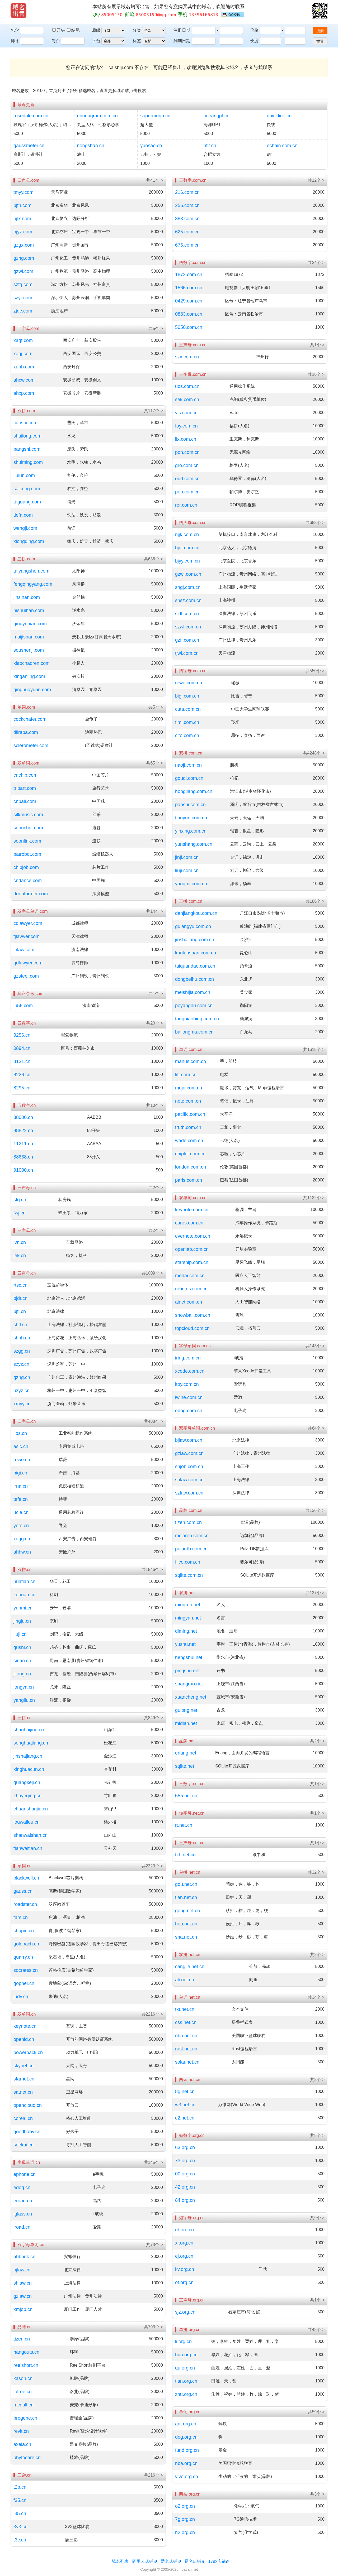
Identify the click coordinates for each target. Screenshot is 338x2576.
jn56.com (23, 1005)
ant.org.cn (185, 2423)
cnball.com (24, 801)
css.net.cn (185, 2022)
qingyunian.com (30, 623)
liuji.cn (20, 1634)
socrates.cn (25, 1970)
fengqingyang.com (32, 584)
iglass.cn (22, 2214)
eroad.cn (22, 2200)
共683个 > (315, 522)
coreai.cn (23, 2118)
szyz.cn (21, 1364)
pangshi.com (26, 449)
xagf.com (23, 340)
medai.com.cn (190, 1275)
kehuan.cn (24, 1594)
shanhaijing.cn (28, 1729)
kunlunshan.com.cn (195, 952)
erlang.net (185, 1753)
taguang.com (27, 501)
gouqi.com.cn (189, 778)
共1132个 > (314, 1197)
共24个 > (316, 262)
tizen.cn (21, 2339)
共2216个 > (152, 2014)
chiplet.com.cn (190, 1153)
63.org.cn (185, 2147)
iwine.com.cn (189, 1397)
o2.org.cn (185, 2506)
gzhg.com (23, 258)
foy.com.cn (186, 426)
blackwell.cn (26, 1878)
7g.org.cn (185, 2519)
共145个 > (153, 2162)
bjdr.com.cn (187, 547)
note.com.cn (188, 1101)
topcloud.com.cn (192, 1328)
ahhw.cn (22, 1552)
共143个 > (315, 1346)
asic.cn (20, 1446)
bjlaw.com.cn (188, 1440)
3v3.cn (20, 2526)
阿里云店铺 (142, 2561)
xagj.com (22, 353)
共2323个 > (152, 1866)
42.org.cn (185, 2187)
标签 (137, 41)
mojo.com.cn (188, 1087)
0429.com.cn (188, 301)
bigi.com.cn (187, 696)
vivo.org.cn (186, 2476)
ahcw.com (24, 380)
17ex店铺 (217, 2561)
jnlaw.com (23, 949)
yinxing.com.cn (190, 831)
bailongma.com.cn (194, 1032)
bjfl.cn (19, 1311)
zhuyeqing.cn (27, 1795)
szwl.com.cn (188, 626)
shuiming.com (28, 462)
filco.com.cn (187, 1562)
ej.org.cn (184, 2256)
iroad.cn (21, 2227)
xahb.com (23, 366)
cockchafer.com (29, 719)
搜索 (320, 31)
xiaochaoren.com (31, 663)
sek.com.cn (187, 399)
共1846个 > (152, 1569)
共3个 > (317, 2079)
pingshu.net (187, 1670)
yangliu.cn (24, 1700)
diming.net (186, 1631)
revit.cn (21, 2431)
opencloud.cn (27, 2105)
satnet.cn (23, 2092)
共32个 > (316, 1872)
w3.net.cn (185, 2104)
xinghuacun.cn (28, 1769)
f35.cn (19, 2500)
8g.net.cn (185, 2091)
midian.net (186, 1723)
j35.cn (19, 2513)
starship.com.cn (191, 1262)
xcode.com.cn (189, 1371)
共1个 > (155, 993)
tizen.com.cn (188, 1522)
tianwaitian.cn (27, 1848)
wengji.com (25, 528)
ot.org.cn (184, 2282)
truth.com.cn (188, 1127)
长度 (254, 41)
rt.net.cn (183, 1825)
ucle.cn (21, 1512)
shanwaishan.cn (30, 1835)
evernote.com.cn (192, 1236)
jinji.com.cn (187, 857)
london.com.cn (190, 1167)
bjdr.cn (20, 1298)
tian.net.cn (186, 1897)
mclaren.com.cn (192, 1535)
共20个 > (154, 1023)
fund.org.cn (187, 2450)
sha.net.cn (186, 1937)
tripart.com (24, 788)
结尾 (73, 30)
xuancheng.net (190, 1697)
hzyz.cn (21, 1390)
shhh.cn (21, 1337)
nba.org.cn (186, 2463)
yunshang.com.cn (193, 844)
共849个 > (153, 1717)
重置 (320, 41)
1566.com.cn (188, 287)
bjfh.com (22, 205)
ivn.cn (19, 1242)
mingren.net (187, 1604)
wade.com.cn (189, 1140)
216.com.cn (187, 192)
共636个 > (153, 559)
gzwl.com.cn (188, 574)
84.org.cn (185, 2200)
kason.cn (22, 2378)
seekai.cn (23, 2144)
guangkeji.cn (26, 1782)
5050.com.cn (188, 327)
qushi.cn (22, 1647)
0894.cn (21, 1048)
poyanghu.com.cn (194, 1005)
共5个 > (155, 328)
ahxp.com (23, 393)
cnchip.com (25, 775)
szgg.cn (21, 1351)
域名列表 (120, 2561)
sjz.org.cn (185, 2312)
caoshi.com (25, 422)
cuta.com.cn (188, 709)
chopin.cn (23, 1930)
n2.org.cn (185, 2532)
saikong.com (26, 488)
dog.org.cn (186, 2437)
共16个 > (316, 374)
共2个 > (155, 1187)
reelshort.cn (25, 2365)
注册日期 (181, 30)
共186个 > (315, 901)
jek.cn (19, 1255)
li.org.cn (183, 2341)
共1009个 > (152, 1273)
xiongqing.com (28, 541)
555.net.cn (186, 1795)
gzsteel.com (26, 976)
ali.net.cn (184, 1979)
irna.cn (20, 1486)
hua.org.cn (186, 2354)
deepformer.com (30, 893)
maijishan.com (28, 637)
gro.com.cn (187, 465)
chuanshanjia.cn (30, 1808)
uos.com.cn (187, 386)
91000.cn (23, 1170)
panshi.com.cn (190, 804)
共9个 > (317, 2217)
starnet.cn (23, 2079)
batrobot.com (27, 854)
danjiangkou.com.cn (196, 913)
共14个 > (154, 911)
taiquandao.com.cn (195, 966)
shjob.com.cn (189, 1466)
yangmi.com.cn (191, 883)
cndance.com (27, 880)
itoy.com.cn (187, 1384)
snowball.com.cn (192, 1315)
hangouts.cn (26, 2352)
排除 (15, 41)
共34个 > (316, 1997)
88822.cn (23, 1130)
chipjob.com (26, 867)
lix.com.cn (185, 439)
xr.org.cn (184, 2243)
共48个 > (316, 2329)
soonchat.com (28, 827)
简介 (55, 41)
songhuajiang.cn (30, 1743)
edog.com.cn (188, 1410)
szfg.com (22, 284)
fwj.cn (19, 1212)
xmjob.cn (22, 2309)
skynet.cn (23, 2065)
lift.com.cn (185, 1074)
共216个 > (153, 2475)
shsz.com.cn (188, 600)
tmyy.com (23, 192)
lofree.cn (22, 2391)
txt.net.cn (184, 2009)
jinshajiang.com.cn (194, 939)
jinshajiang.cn (27, 1756)
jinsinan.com (26, 597)
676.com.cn (187, 245)
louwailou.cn (26, 1822)
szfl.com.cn (187, 613)
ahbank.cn (24, 2256)
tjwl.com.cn (187, 653)
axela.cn (22, 2444)
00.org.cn (185, 2173)
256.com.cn (187, 205)
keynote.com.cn (191, 1209)
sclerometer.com (30, 745)
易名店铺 (192, 2561)
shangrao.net (189, 1683)
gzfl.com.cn (187, 640)
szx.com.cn (187, 356)
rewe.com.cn (188, 682)
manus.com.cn (190, 1061)
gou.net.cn (186, 1884)
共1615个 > (314, 1049)
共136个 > (315, 1510)
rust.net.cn (186, 2048)
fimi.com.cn (187, 722)
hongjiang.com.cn (193, 791)
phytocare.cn (27, 2457)
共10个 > (154, 1105)
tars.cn (20, 1917)
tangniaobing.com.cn (197, 1018)
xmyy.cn (22, 1403)
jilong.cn (22, 1673)
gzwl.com (23, 271)
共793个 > (153, 2327)
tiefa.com (23, 515)
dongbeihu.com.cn (194, 979)
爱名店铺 (169, 2561)
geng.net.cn (187, 1910)
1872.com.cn (188, 274)
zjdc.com (22, 311)
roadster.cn (25, 1904)
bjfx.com (22, 218)
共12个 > (316, 180)
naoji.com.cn (188, 765)
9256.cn (21, 1035)
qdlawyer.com (28, 962)
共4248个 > (314, 753)
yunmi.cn (22, 1608)
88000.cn (23, 1117)
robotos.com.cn (191, 1288)
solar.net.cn (187, 2062)
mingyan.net (188, 1618)
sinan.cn (22, 1660)
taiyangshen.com (31, 571)
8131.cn (21, 1061)
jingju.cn (22, 1621)
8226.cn (21, 1074)
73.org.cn (185, 2160)
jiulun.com (24, 475)
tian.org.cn (186, 2381)
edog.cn (21, 2187)
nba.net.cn (186, 2035)
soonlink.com (27, 841)
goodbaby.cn (26, 2131)
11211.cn (23, 1143)
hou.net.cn (186, 1923)
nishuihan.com (28, 610)
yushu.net (185, 1644)
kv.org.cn (184, 2269)
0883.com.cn (188, 314)
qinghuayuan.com (32, 689)
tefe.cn (20, 1499)
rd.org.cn (184, 2229)
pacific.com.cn (190, 1114)
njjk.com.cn (187, 534)
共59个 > (316, 2412)
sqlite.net (184, 1766)
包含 (15, 30)
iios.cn (20, 1433)
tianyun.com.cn (191, 817)
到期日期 (181, 41)
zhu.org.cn (186, 2394)
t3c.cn (19, 2540)
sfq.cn (19, 1199)
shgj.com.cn (187, 587)
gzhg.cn (21, 1377)
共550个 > (315, 671)
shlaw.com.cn (189, 1479)
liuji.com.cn (187, 870)
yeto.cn (21, 1525)
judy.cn (20, 1996)
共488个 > (153, 1421)
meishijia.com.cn (192, 992)
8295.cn (21, 1087)
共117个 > (153, 410)
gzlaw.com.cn (189, 1453)
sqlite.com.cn (189, 1575)
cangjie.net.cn (189, 1966)
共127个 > (315, 1592)
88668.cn (23, 1157)
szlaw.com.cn (189, 1493)
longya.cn (23, 1687)
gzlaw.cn (22, 2296)
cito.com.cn (187, 735)
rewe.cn (21, 1459)
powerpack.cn (28, 2052)
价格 (254, 30)
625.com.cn (187, 231)
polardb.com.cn (191, 1548)
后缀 (96, 30)
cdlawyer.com (27, 923)
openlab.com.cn (192, 1249)
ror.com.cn (186, 505)
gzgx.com (23, 245)
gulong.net (186, 1710)
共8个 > (317, 2135)
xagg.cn (21, 1538)
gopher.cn (23, 1983)
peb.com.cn (187, 491)
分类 (137, 30)
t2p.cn (19, 2487)
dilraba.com (25, 732)
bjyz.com (22, 231)
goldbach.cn (26, 1944)
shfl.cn (20, 1324)
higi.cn (20, 1473)
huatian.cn (24, 1581)
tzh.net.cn (185, 1854)
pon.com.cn (187, 452)
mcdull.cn (23, 2404)
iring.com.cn (188, 1358)
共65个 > (154, 763)
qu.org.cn (185, 2368)
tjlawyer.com (26, 936)
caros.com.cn (189, 1222)
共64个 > (316, 1428)
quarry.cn (23, 1957)
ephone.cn (24, 2174)
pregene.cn (25, 2418)
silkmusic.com (28, 814)
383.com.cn (187, 218)
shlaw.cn (22, 2283)
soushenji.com (28, 650)
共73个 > (154, 2244)
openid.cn (23, 2039)
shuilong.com (27, 436)
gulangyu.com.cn (193, 926)
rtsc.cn (20, 1285)
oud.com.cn (187, 478)
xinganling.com (29, 676)
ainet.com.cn (188, 1302)
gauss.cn (22, 1891)
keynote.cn (24, 2026)
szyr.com (22, 297)
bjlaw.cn (21, 2269)
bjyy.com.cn (187, 561)
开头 (59, 30)
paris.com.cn (188, 1180)
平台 (96, 41)
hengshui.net (188, 1657)
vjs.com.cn (186, 412)
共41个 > (154, 180)
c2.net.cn (184, 2118)
